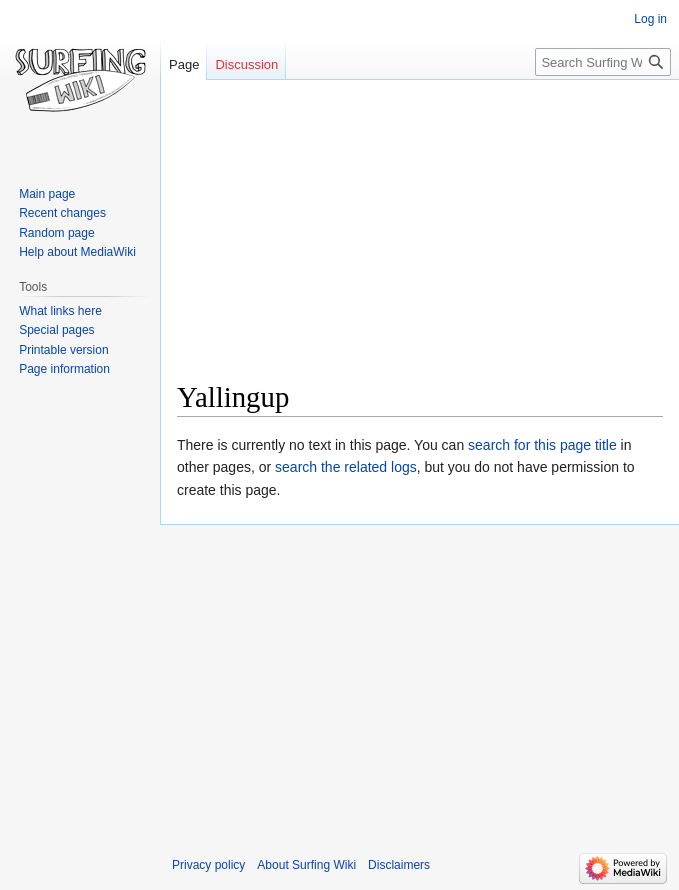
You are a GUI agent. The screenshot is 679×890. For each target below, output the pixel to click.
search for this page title (542, 445)
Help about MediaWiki (77, 252)
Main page (47, 194)
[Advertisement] (428, 236)
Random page (56, 233)
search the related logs (346, 467)
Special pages (56, 330)
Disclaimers (399, 865)
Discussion (246, 64)
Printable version (63, 350)
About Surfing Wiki (306, 865)
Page (184, 64)
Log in (650, 19)
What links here (60, 311)
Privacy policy (208, 865)
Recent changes (62, 213)
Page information (64, 369)
